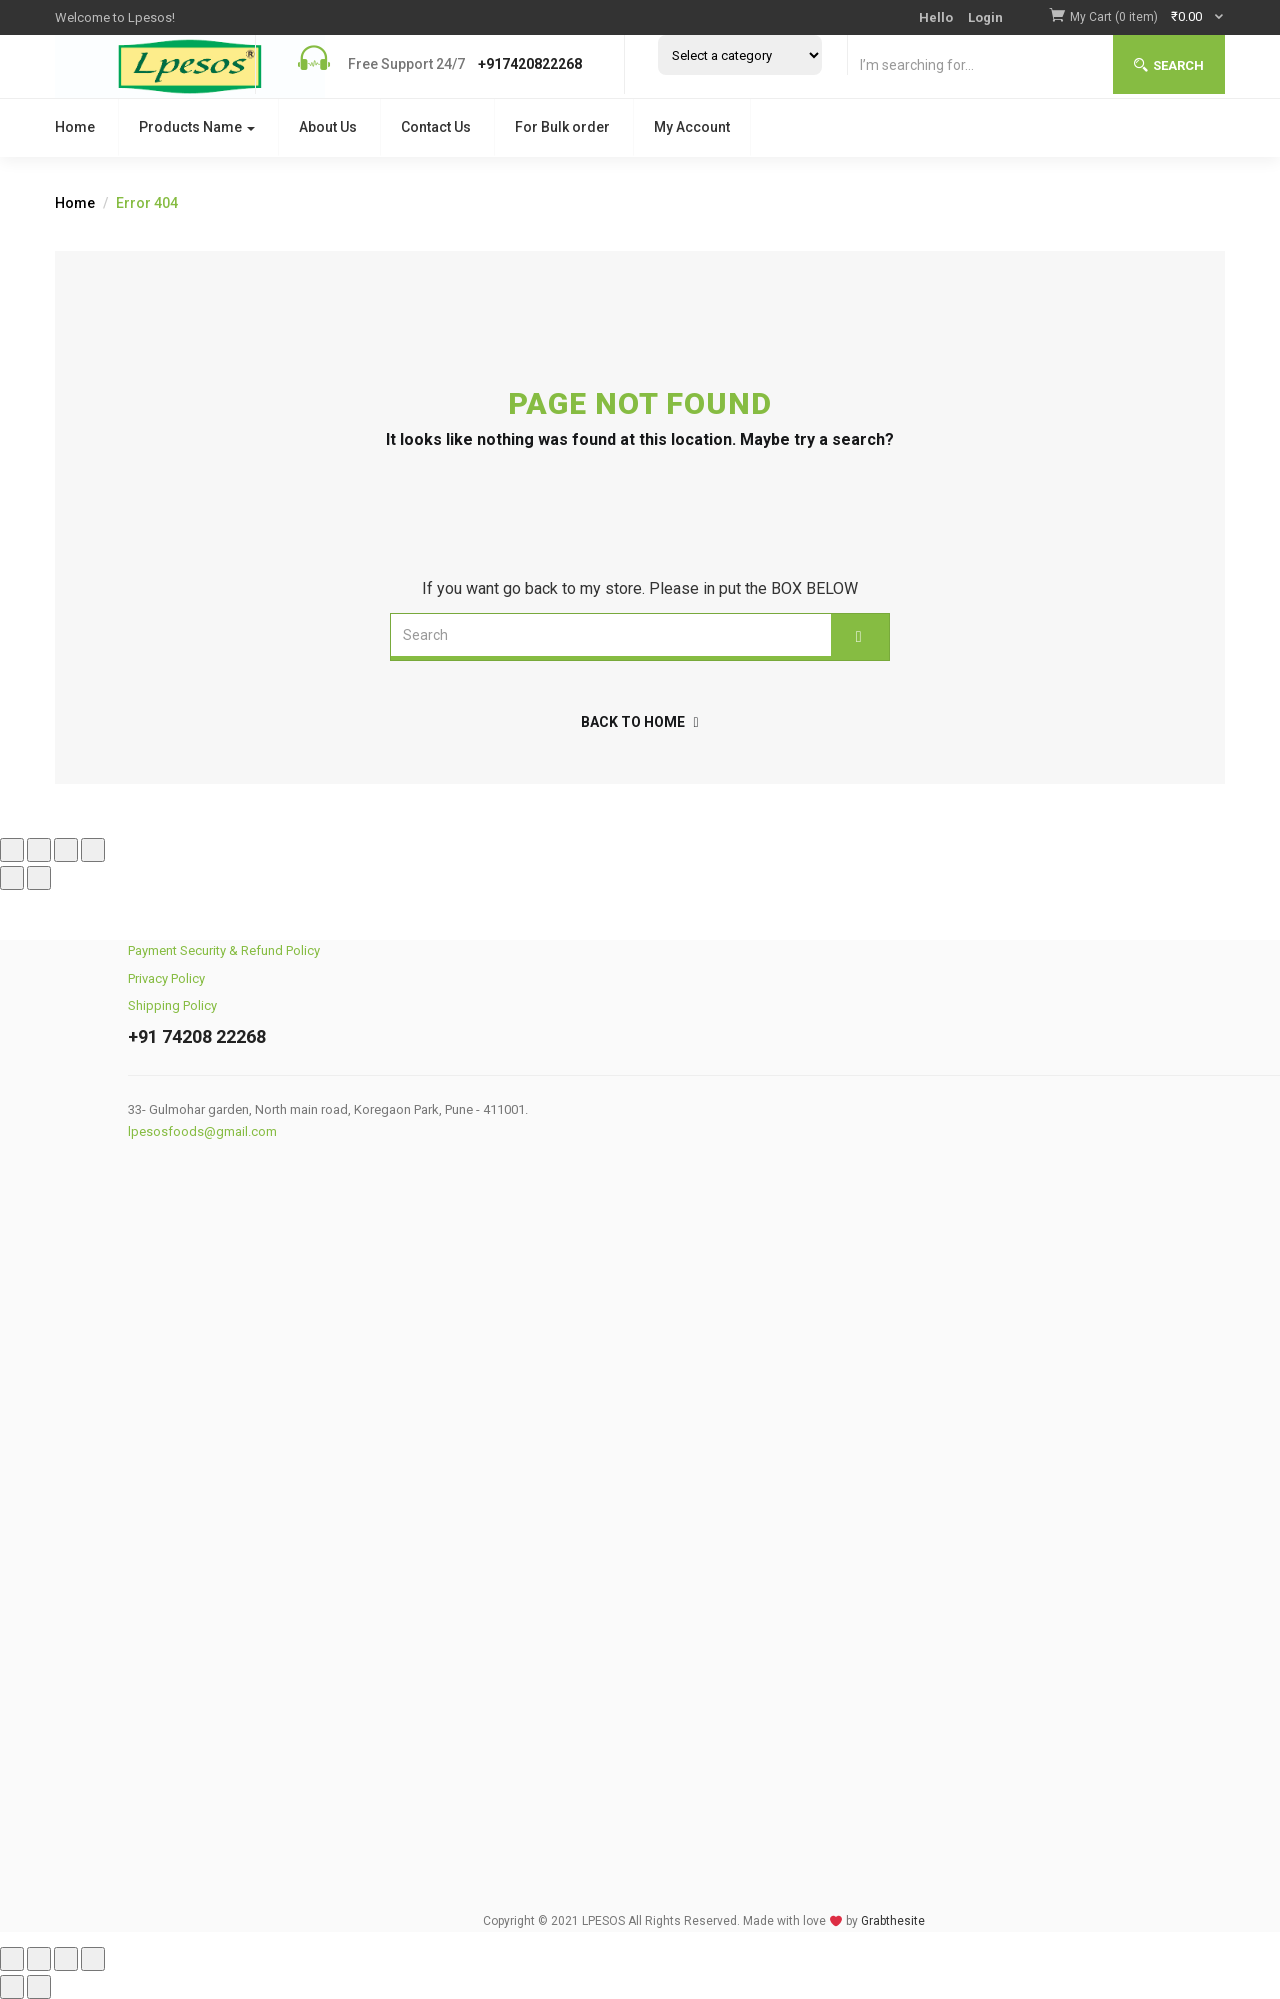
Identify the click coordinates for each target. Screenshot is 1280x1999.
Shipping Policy (172, 1005)
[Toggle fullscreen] (39, 850)
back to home (639, 722)
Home (75, 127)
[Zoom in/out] (12, 850)
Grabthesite (893, 1921)
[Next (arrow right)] (39, 878)
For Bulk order (562, 127)
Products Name (197, 127)
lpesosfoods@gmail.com (202, 1131)
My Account (692, 127)
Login (985, 17)
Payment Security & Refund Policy (224, 950)
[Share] (66, 850)
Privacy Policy (166, 978)
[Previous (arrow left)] (12, 878)
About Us (328, 127)
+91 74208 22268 (197, 1036)
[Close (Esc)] (93, 850)
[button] (1147, 16)
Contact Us (436, 127)
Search (1169, 65)
